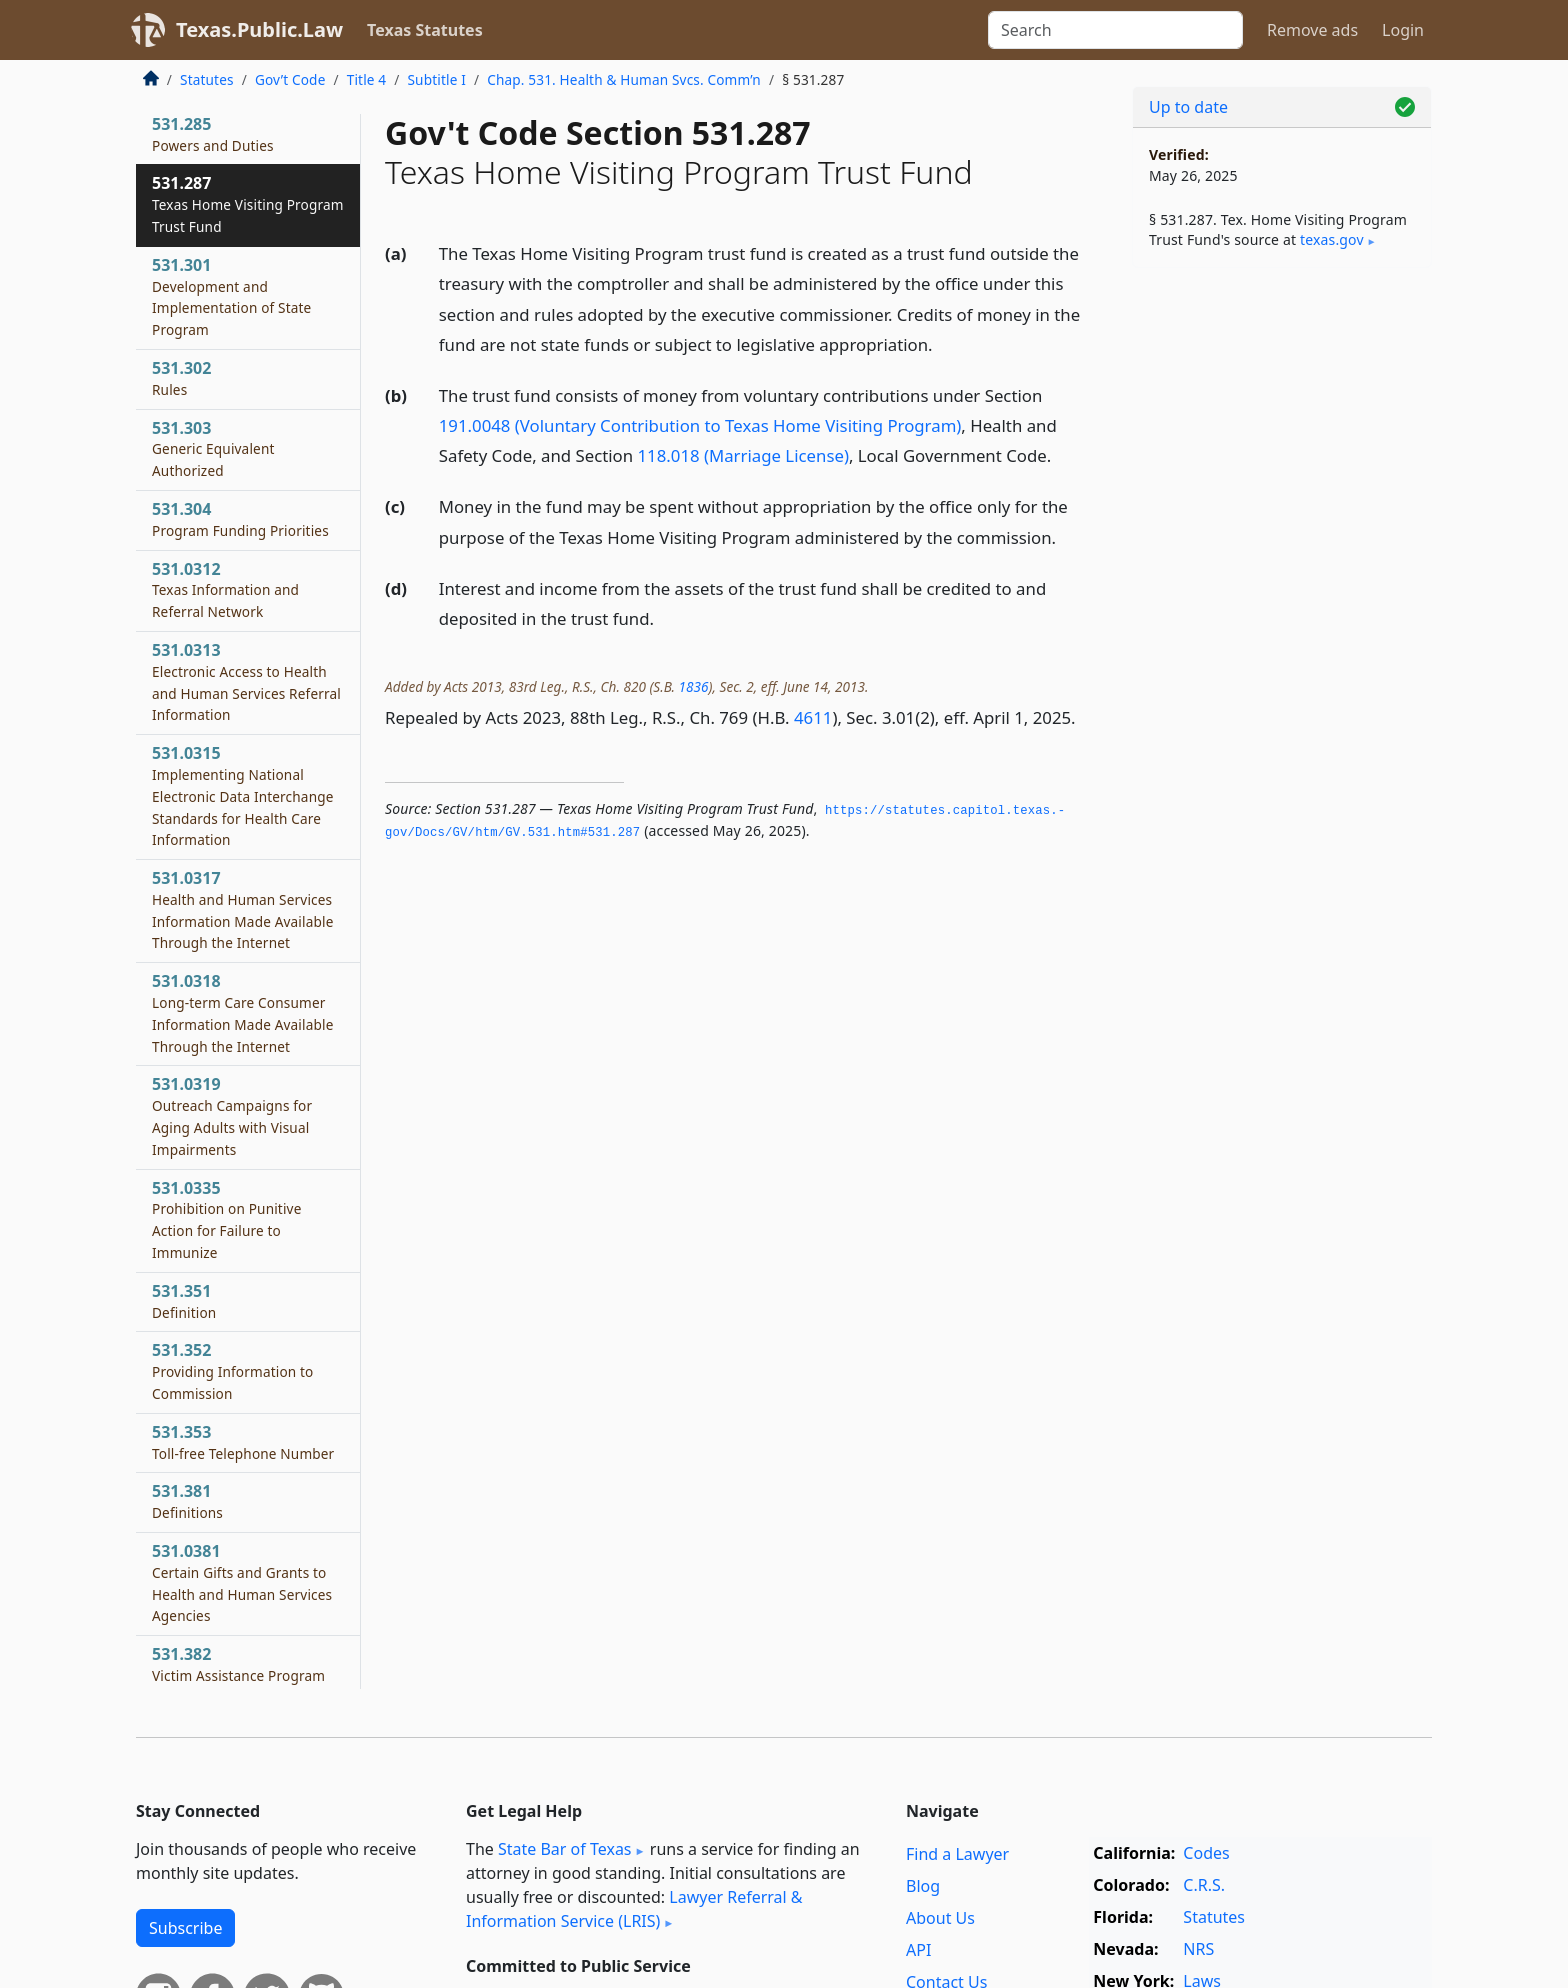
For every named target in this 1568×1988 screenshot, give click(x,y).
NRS (1198, 1949)
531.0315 (243, 795)
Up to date (1188, 107)
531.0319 (232, 1115)
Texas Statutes (425, 30)
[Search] (1115, 30)
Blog (923, 1886)
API (918, 1950)
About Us (940, 1918)
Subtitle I (436, 79)
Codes (1206, 1853)
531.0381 (242, 1582)
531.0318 (243, 1012)
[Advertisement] (1282, 596)
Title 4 (367, 79)
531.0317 (243, 909)
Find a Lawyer (957, 1854)
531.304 (240, 519)
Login (1403, 30)
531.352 (233, 1371)
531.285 (213, 134)
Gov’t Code (290, 79)
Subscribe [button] (185, 1928)
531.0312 (225, 590)
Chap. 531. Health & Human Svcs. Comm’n (624, 79)
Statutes (207, 79)
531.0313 (246, 681)
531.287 (248, 204)
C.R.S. (1204, 1885)
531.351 (184, 1301)
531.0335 (227, 1219)
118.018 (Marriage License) (742, 455)
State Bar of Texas (565, 1849)
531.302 (181, 378)
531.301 (231, 296)
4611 (813, 717)
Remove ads (1312, 30)
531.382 (238, 1675)
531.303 (213, 449)
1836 (694, 686)
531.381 (187, 1501)
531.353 (243, 1442)
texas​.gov (1332, 239)
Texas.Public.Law (259, 29)
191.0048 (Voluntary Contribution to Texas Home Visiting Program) (700, 425)
